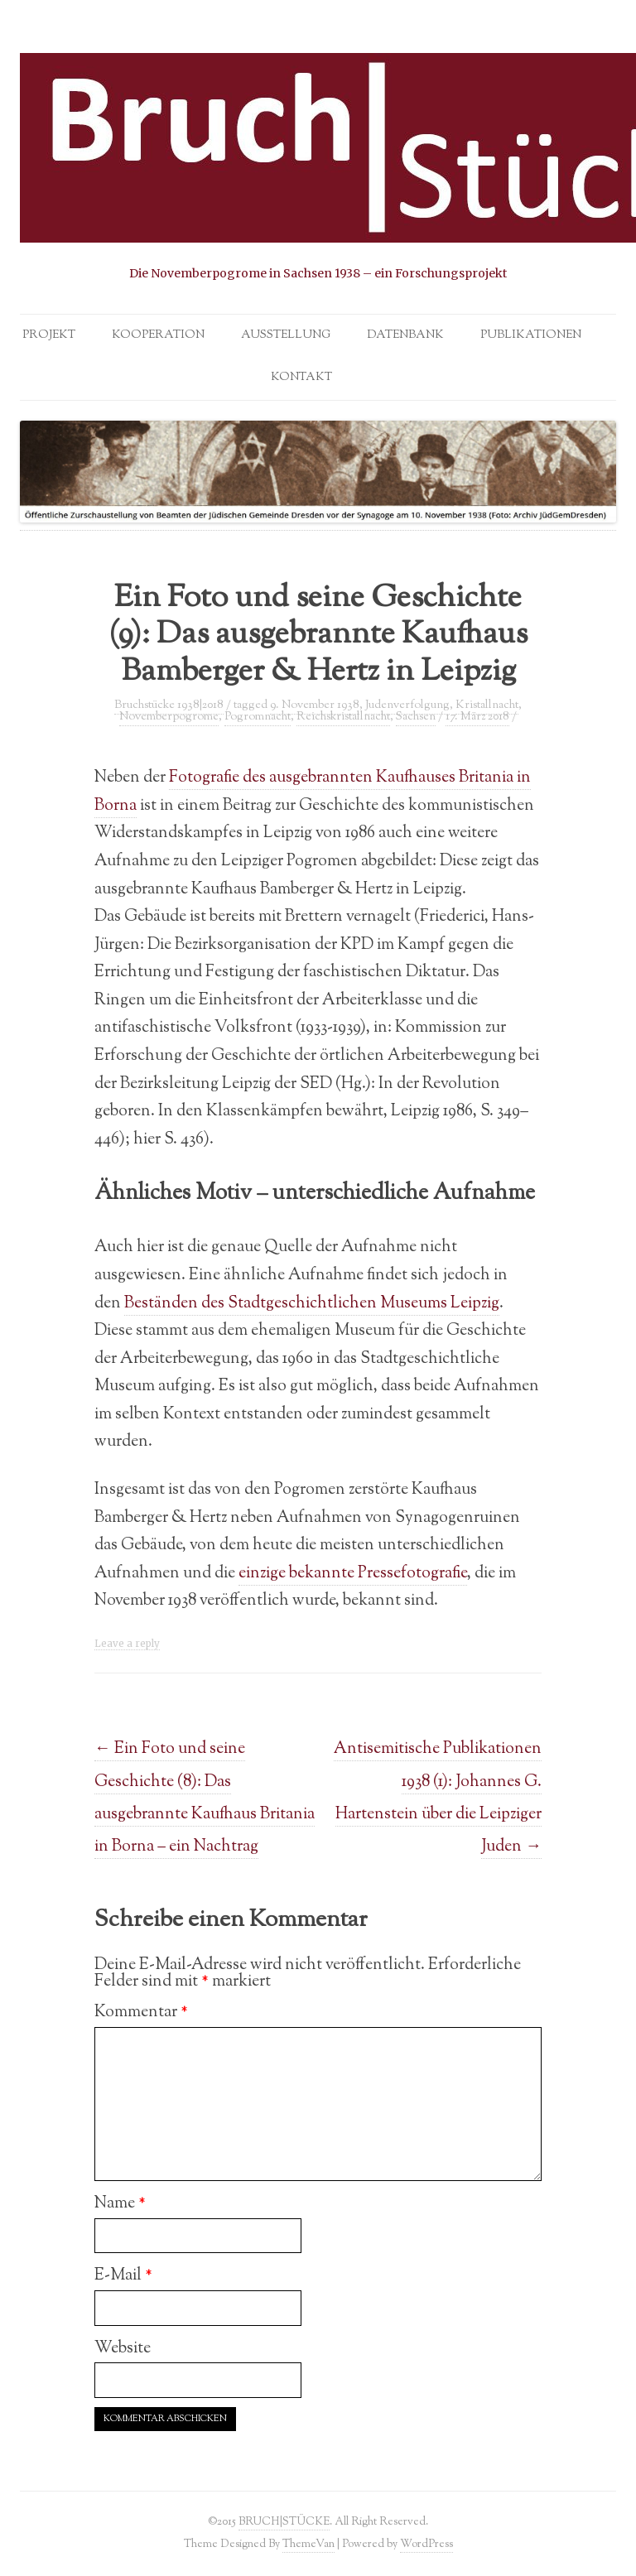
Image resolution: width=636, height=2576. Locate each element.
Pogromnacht (257, 717)
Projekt (48, 335)
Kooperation (158, 335)
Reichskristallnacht (343, 717)
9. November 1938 (314, 705)
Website (122, 2348)
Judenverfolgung (407, 705)
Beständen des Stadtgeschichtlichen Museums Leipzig (311, 1303)
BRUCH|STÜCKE (284, 2522)
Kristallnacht (486, 705)
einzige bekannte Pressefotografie (352, 1573)
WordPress (426, 2544)
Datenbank (405, 335)
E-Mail (123, 2275)
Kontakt (301, 377)
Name (120, 2203)
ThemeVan (308, 2544)
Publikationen (530, 335)
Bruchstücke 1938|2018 (169, 705)
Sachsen (416, 717)
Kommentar (141, 2012)
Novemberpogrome (169, 717)
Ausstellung (285, 335)
